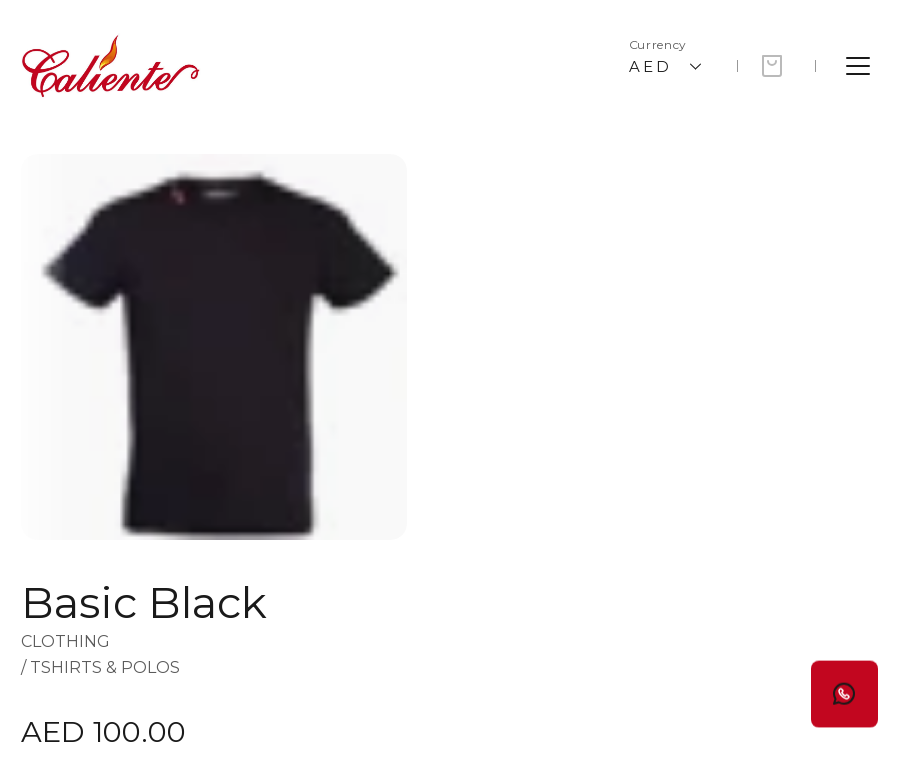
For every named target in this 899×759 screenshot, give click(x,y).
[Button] (844, 684)
